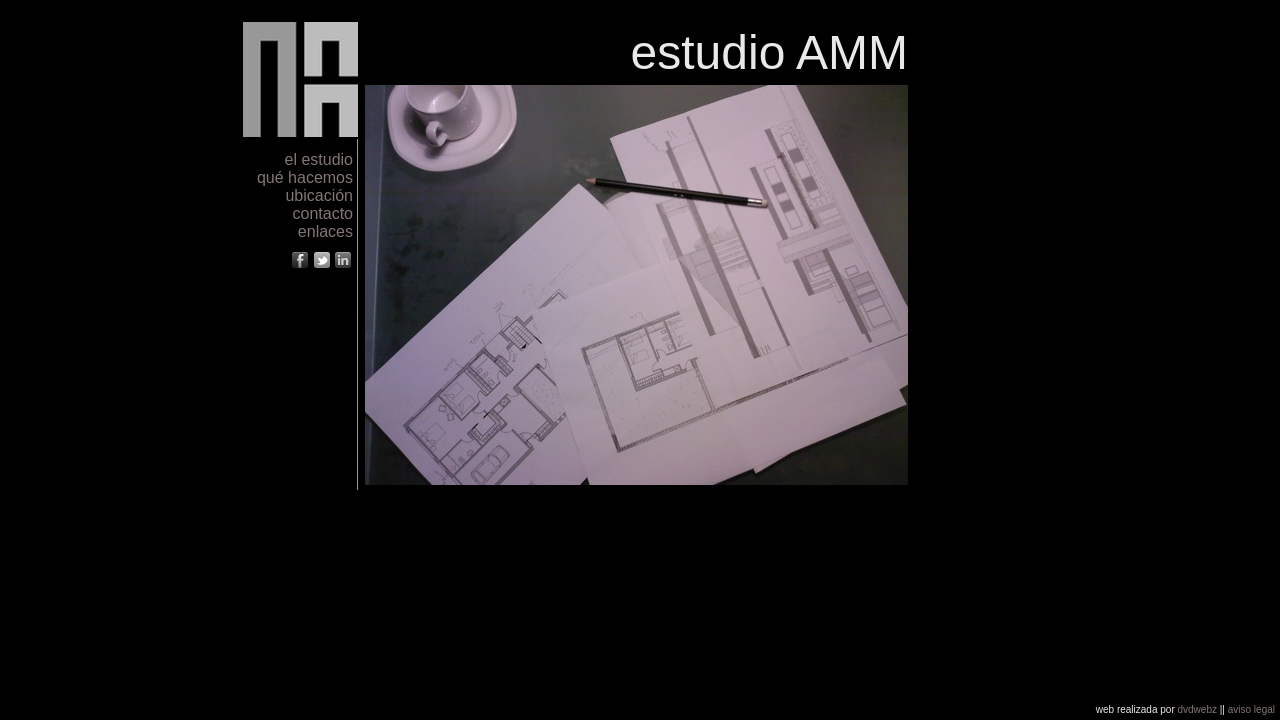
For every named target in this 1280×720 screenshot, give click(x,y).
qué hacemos (305, 177)
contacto (323, 213)
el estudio (319, 159)
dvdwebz (1197, 709)
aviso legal (1251, 709)
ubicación (319, 195)
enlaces (325, 231)
